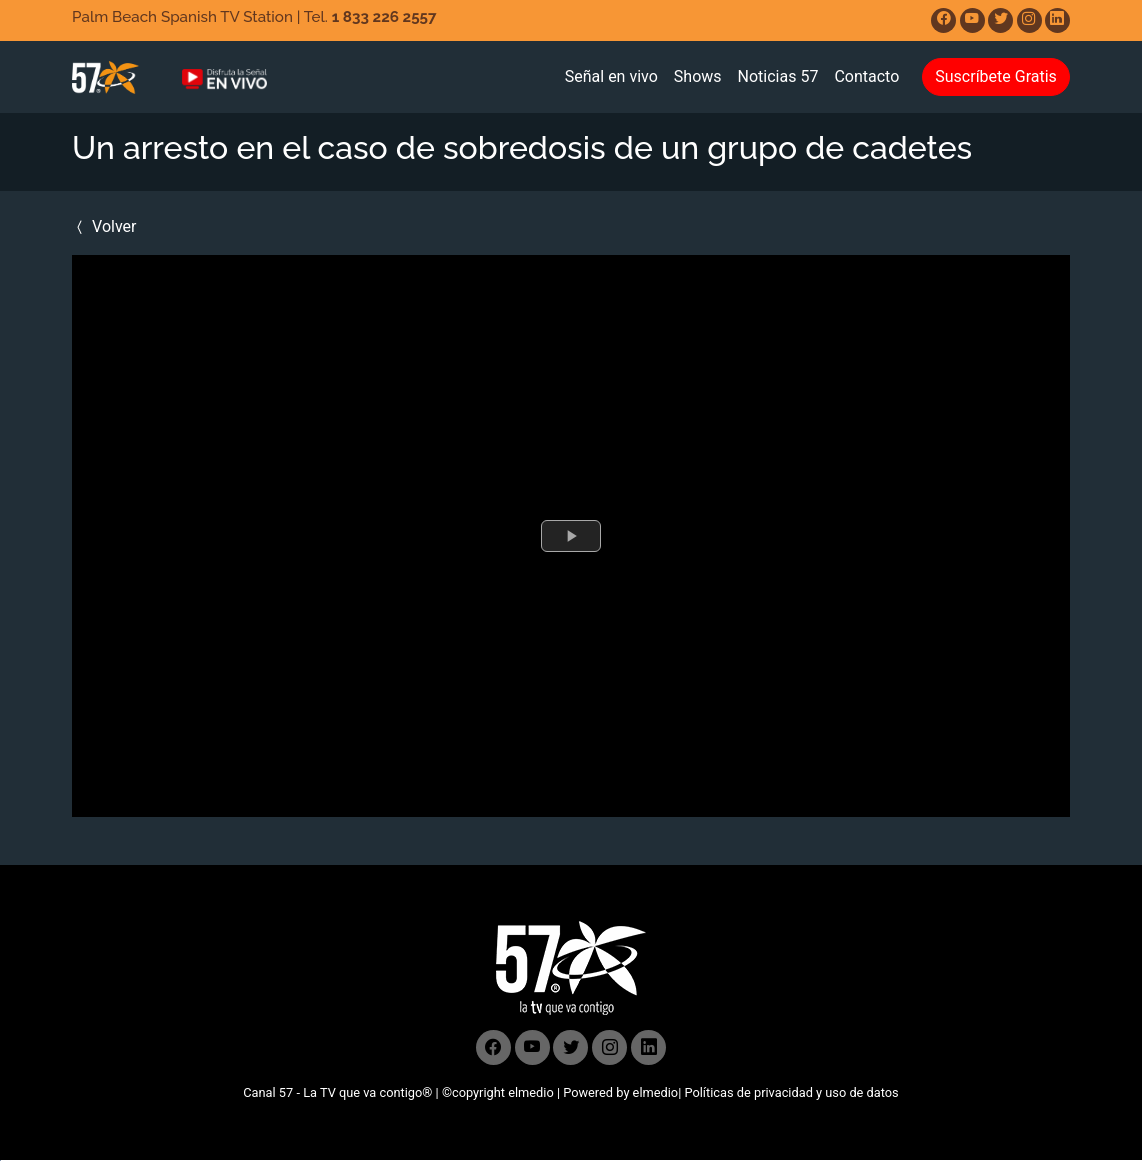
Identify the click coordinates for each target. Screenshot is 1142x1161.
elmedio (531, 1092)
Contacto (866, 76)
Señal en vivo (611, 76)
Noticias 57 (778, 76)
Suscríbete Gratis (996, 76)
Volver (104, 226)
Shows (698, 76)
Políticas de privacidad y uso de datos (791, 1092)
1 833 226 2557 (384, 17)
